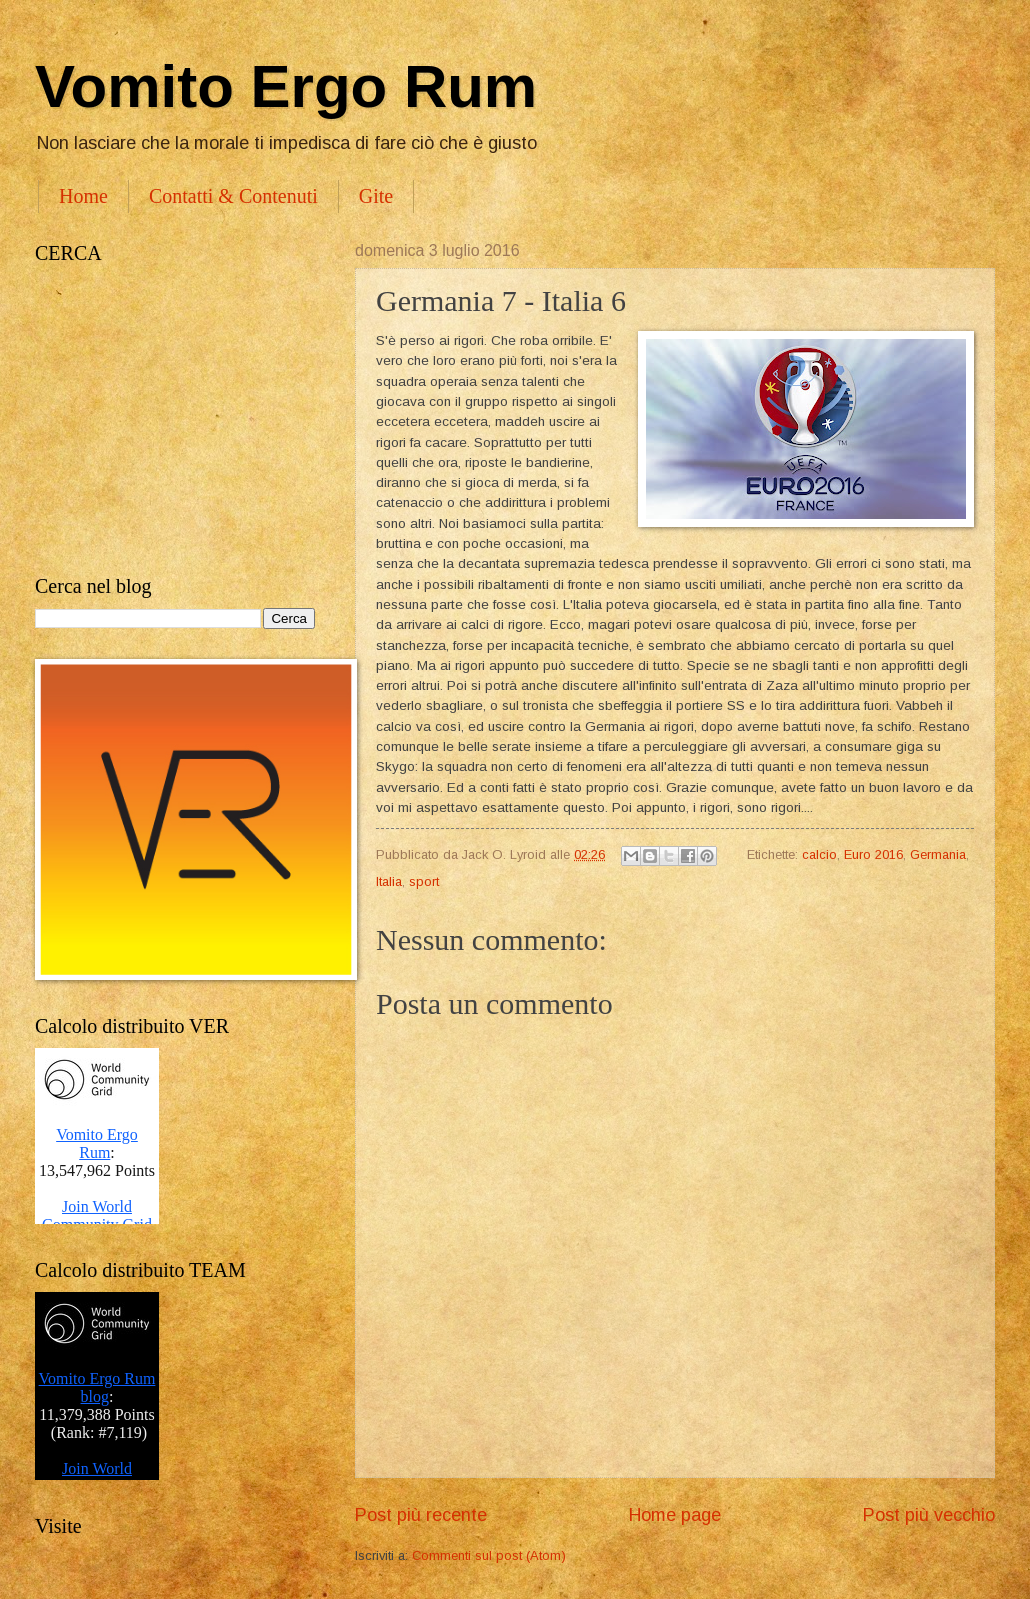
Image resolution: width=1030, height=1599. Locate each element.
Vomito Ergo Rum (286, 86)
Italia (389, 881)
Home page (675, 1515)
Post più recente (421, 1515)
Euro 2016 (873, 854)
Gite (376, 196)
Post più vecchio (929, 1515)
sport (424, 881)
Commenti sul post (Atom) (489, 1555)
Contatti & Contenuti (233, 196)
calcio (819, 854)
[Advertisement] (175, 420)
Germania (938, 854)
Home (83, 196)
